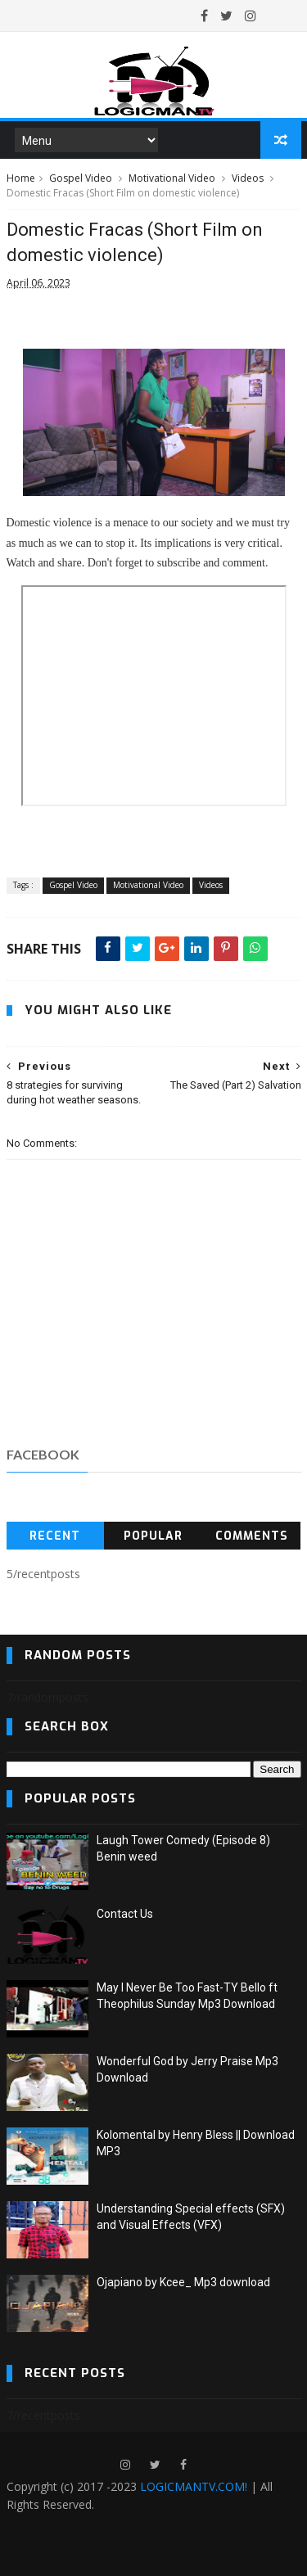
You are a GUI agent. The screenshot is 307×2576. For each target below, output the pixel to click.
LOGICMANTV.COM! (193, 2486)
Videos (248, 178)
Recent (54, 1536)
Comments (251, 1536)
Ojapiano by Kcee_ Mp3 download (183, 2282)
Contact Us (125, 1913)
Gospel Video (80, 178)
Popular (153, 1536)
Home (21, 178)
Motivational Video (172, 178)
